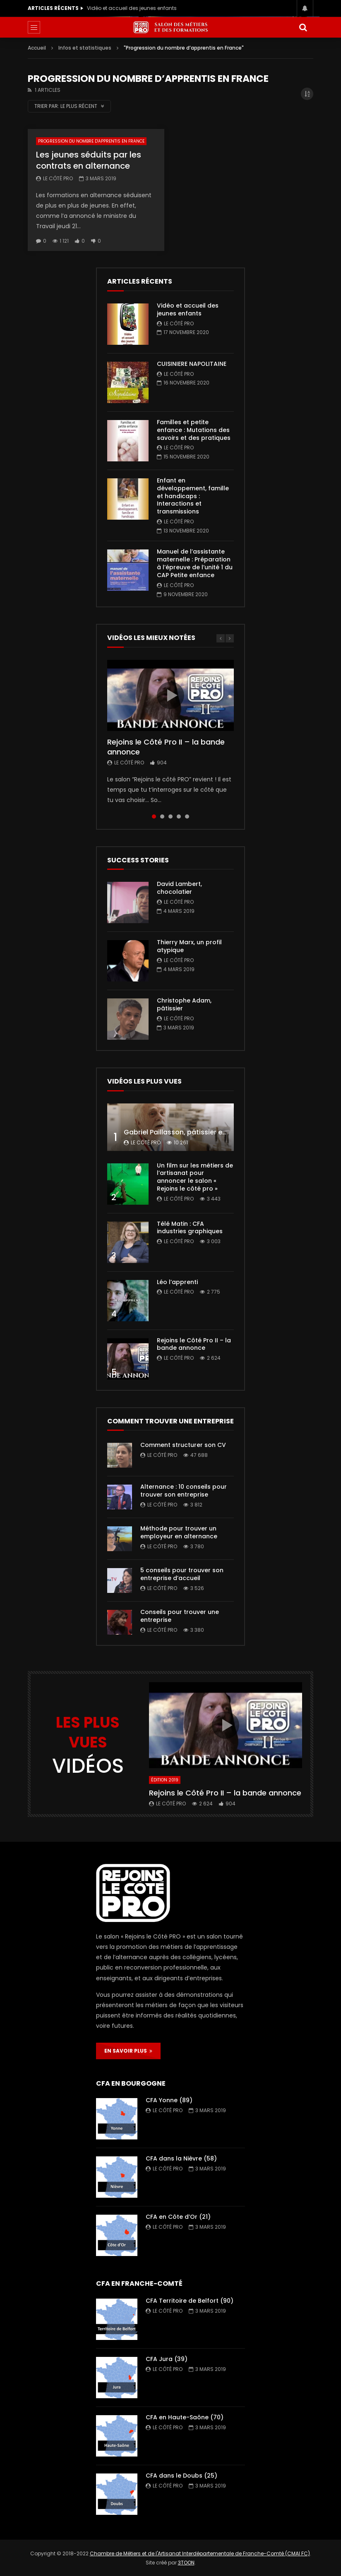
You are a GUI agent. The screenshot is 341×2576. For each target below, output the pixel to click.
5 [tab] (187, 816)
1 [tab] (154, 816)
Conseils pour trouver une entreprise (179, 1616)
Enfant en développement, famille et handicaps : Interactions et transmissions (193, 496)
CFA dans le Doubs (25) (181, 2475)
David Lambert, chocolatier (179, 888)
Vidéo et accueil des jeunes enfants (132, 8)
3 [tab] (170, 816)
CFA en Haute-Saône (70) (184, 2417)
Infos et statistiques (84, 47)
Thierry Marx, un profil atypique (189, 946)
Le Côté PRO (58, 178)
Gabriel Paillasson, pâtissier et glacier (187, 1132)
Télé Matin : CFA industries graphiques (190, 1228)
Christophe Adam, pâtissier (184, 1004)
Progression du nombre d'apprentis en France (91, 141)
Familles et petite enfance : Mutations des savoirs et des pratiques (194, 430)
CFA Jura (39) (166, 2359)
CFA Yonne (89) (169, 2100)
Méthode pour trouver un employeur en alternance (178, 1532)
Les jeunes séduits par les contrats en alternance (88, 160)
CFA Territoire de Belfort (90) (189, 2301)
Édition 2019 (164, 1780)
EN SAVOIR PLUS (128, 2050)
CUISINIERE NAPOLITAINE (191, 364)
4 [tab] (179, 816)
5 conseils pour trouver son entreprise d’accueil (181, 1574)
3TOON (186, 2562)
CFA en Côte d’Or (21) (178, 2217)
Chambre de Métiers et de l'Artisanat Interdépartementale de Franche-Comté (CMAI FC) (200, 2553)
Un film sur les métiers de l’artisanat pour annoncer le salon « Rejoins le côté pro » (195, 1177)
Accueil (37, 47)
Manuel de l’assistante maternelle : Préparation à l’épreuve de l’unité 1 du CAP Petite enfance (195, 563)
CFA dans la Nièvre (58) (181, 2158)
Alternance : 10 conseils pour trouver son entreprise (183, 1491)
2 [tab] (162, 816)
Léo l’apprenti (177, 1282)
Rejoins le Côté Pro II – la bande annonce (166, 747)
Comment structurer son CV (183, 1445)
